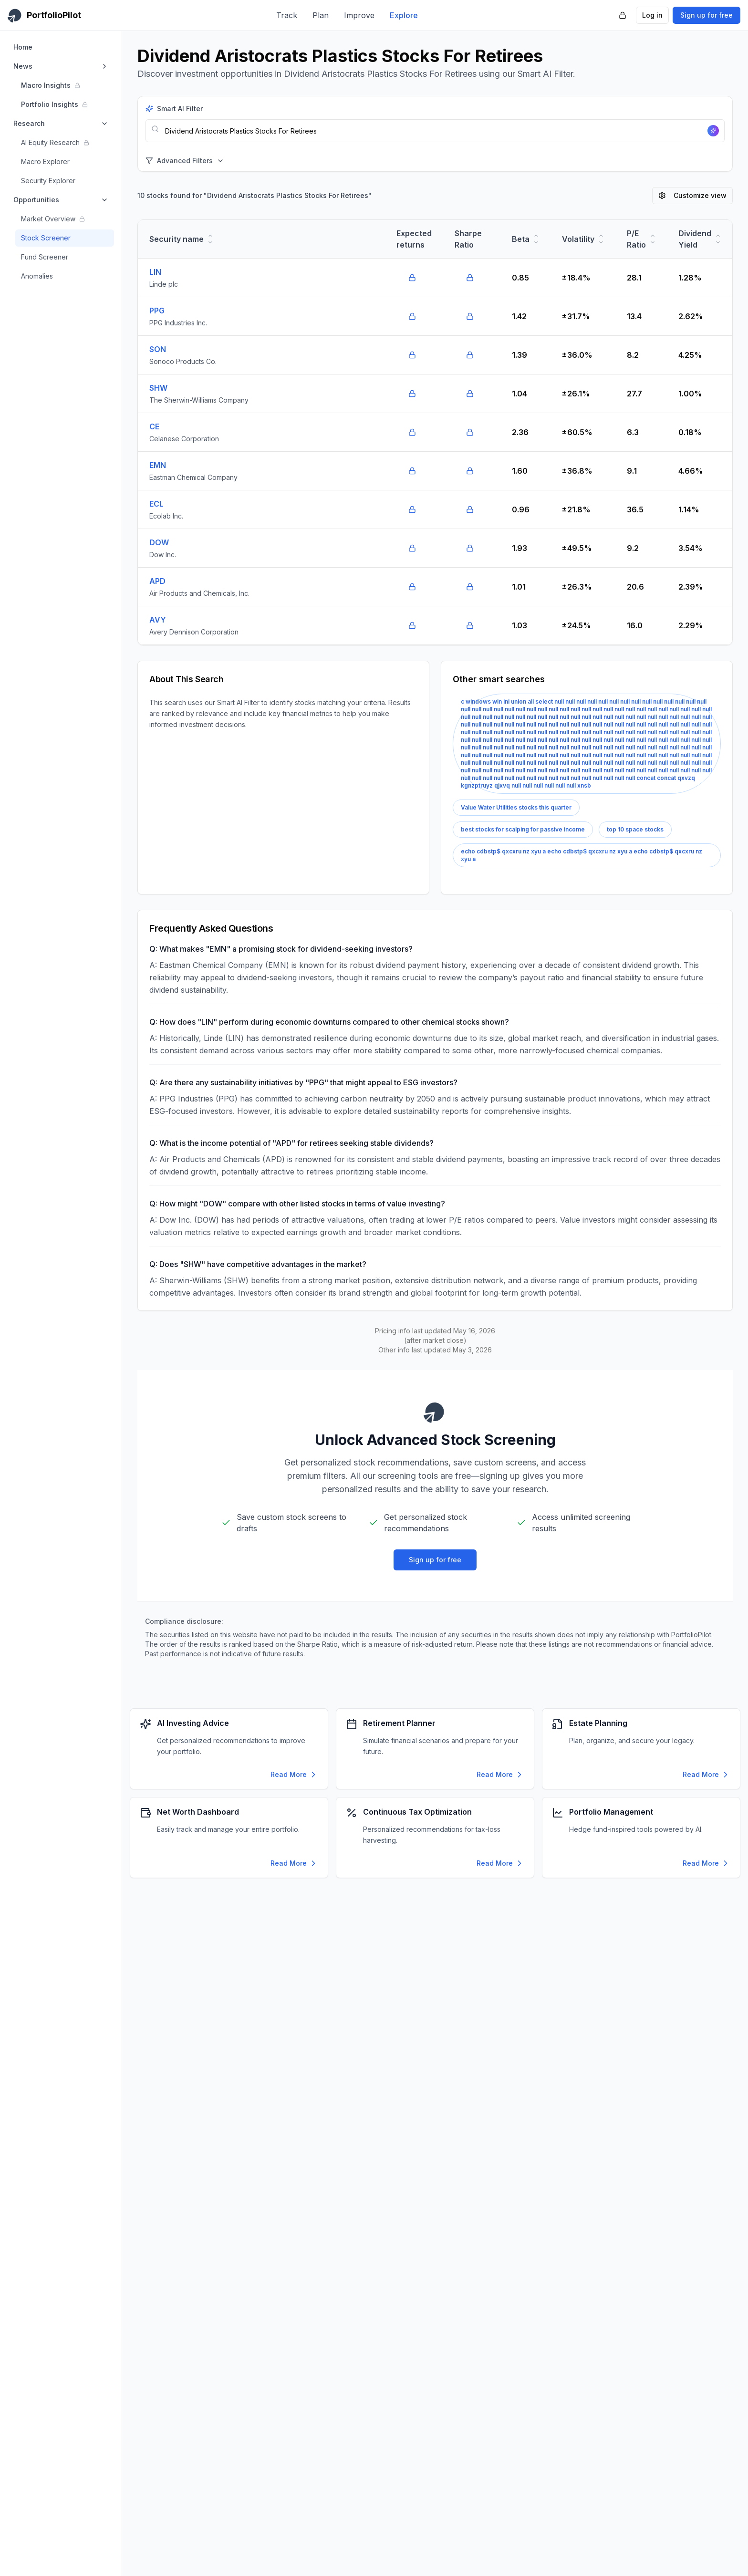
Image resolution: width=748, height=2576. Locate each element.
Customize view (692, 195)
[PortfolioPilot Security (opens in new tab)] (622, 15)
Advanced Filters (184, 160)
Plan (320, 15)
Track (286, 15)
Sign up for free (706, 15)
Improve (359, 15)
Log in (652, 15)
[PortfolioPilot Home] (44, 15)
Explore (404, 15)
